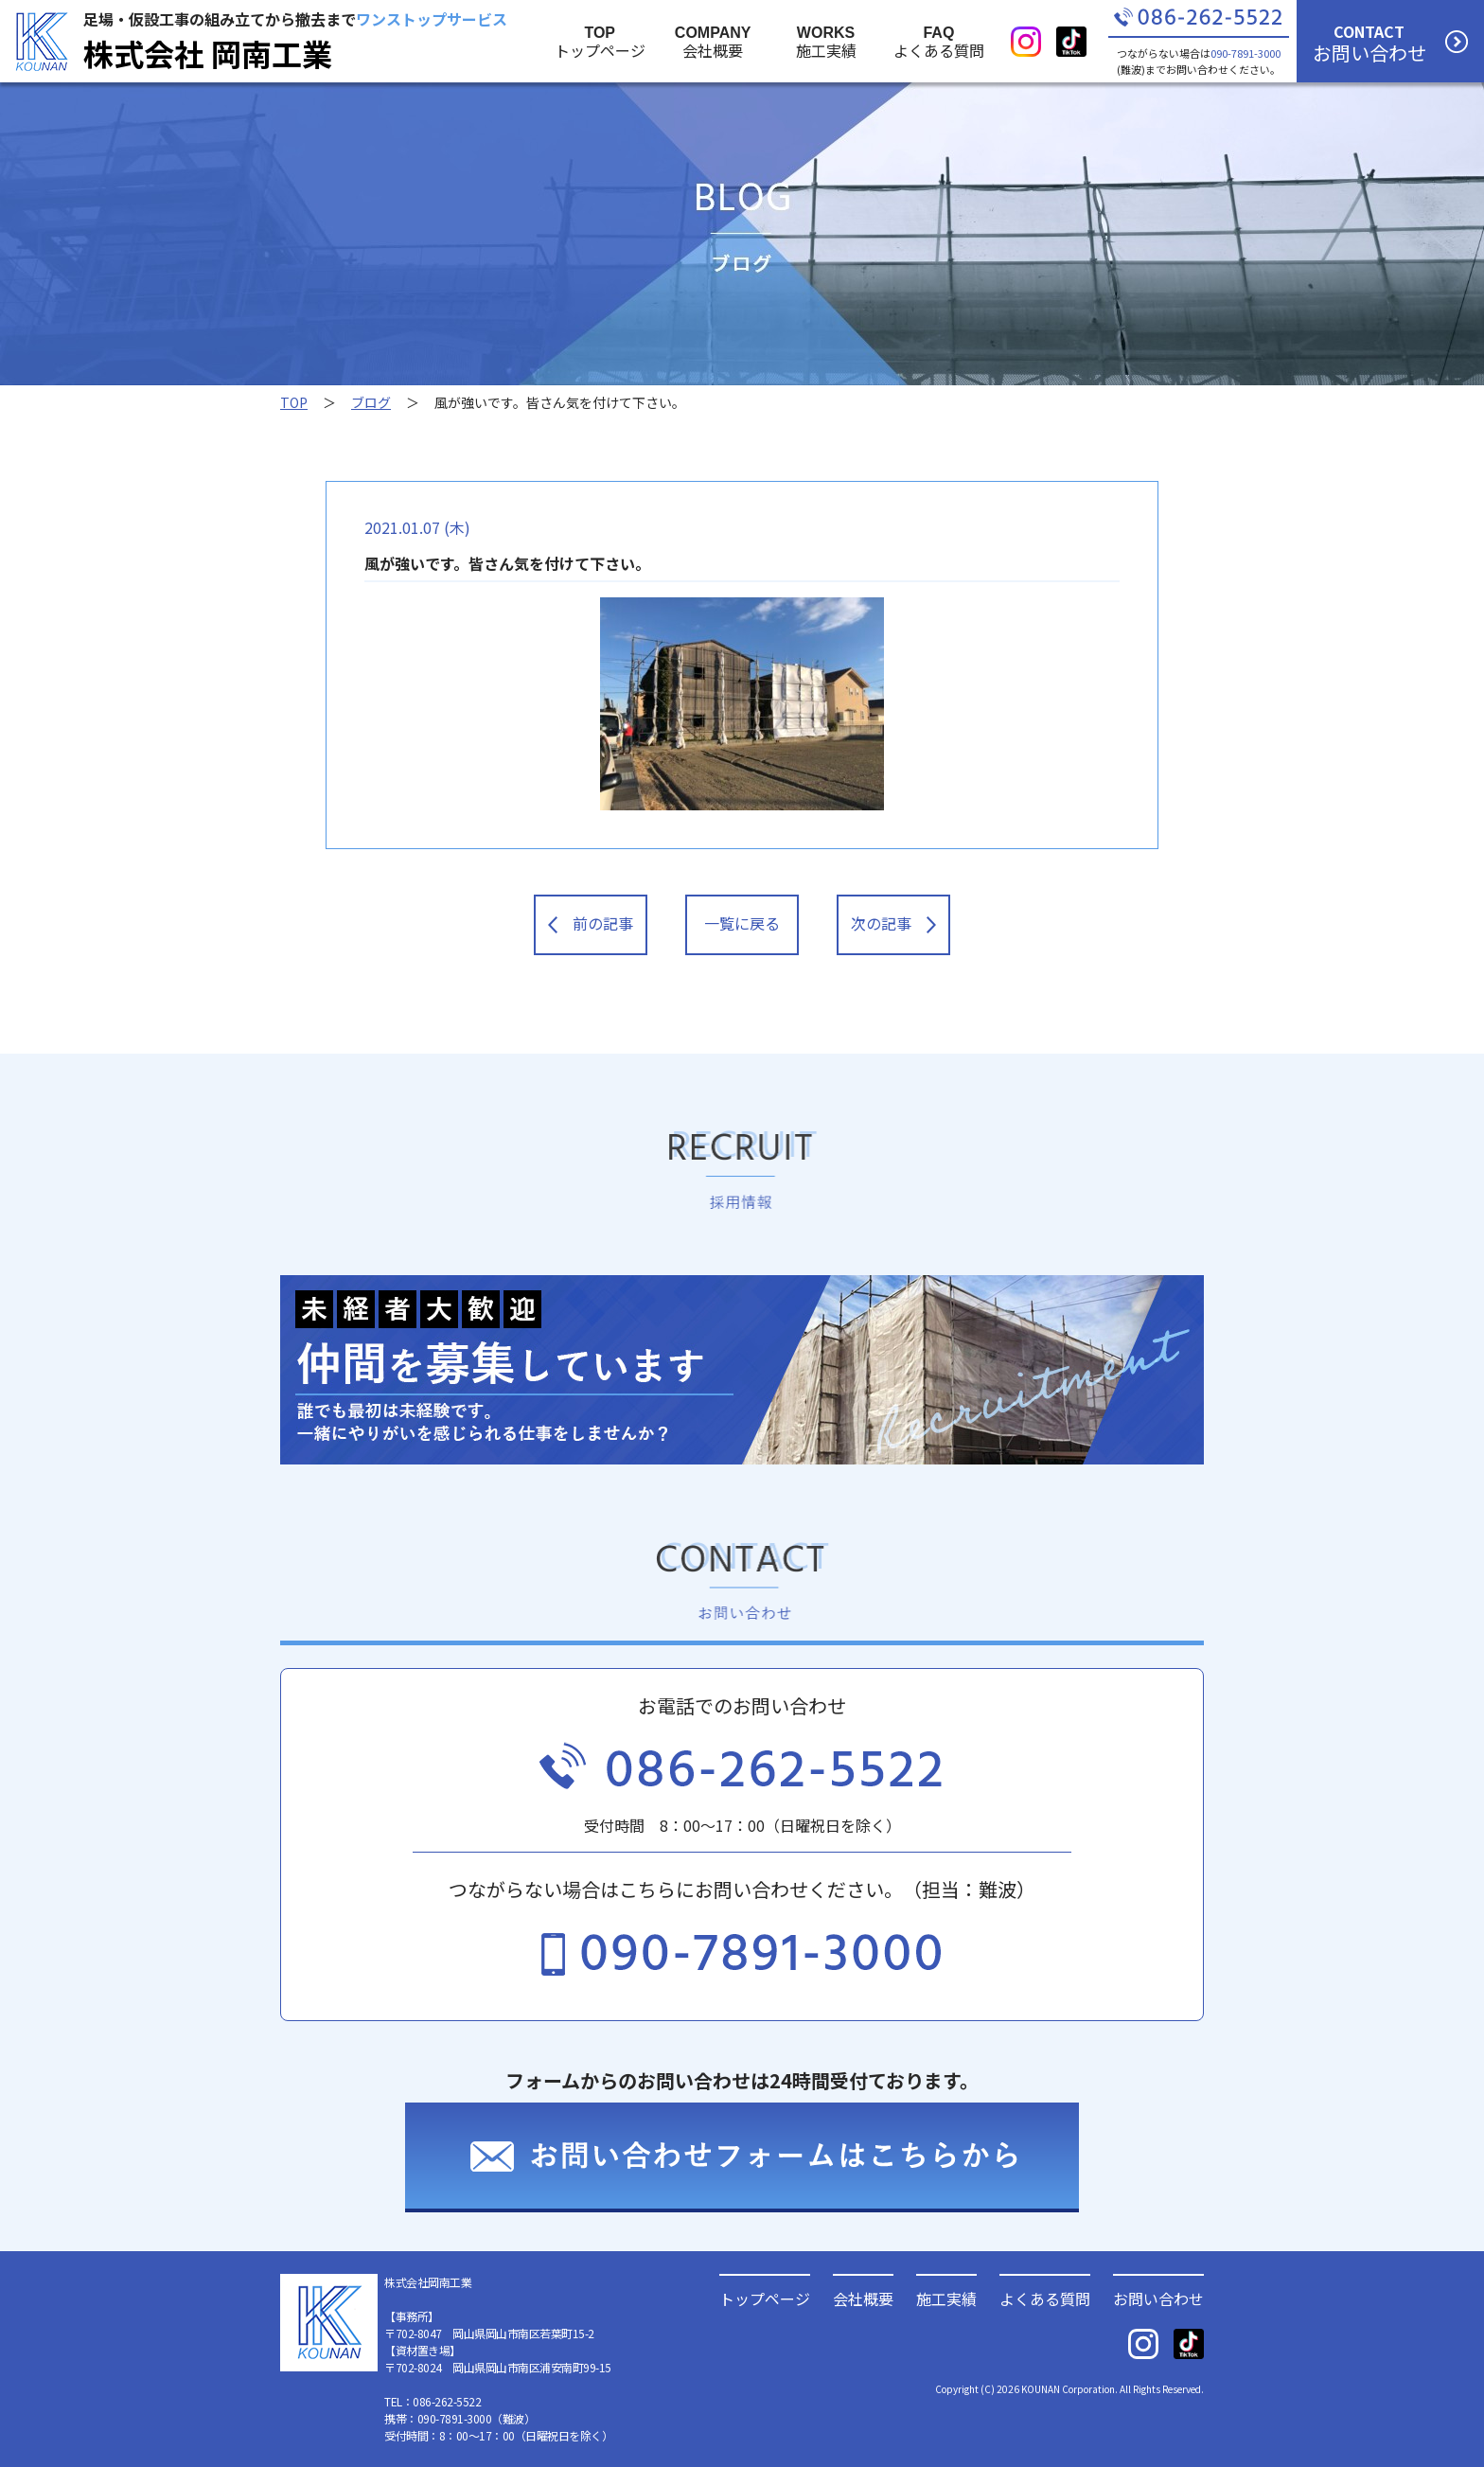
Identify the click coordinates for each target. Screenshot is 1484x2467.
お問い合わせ (1158, 2296)
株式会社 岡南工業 (207, 53)
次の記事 (893, 923)
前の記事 (590, 923)
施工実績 (946, 2296)
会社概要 (863, 2296)
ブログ (371, 402)
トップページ (764, 2296)
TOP (294, 402)
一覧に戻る (742, 923)
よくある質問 (1044, 2296)
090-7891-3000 (1245, 53)
